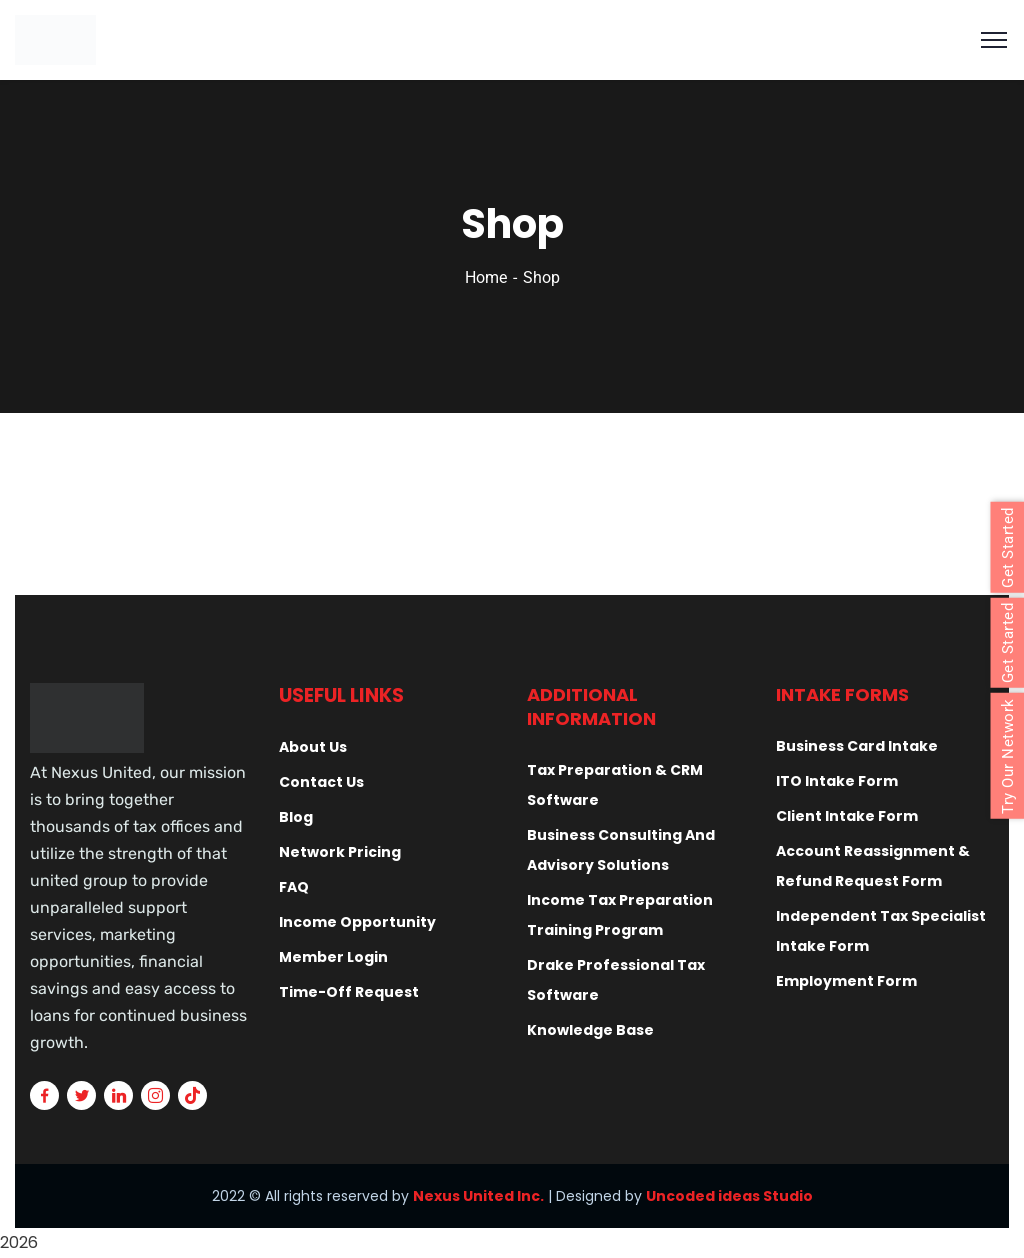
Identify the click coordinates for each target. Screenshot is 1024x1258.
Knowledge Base (590, 1030)
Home (486, 277)
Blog (296, 817)
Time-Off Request (349, 992)
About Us (313, 747)
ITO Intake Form (837, 781)
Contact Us (321, 782)
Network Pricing (340, 852)
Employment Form (846, 981)
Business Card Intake (857, 746)
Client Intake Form (847, 816)
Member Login (333, 957)
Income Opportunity (357, 922)
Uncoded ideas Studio (729, 1196)
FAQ (294, 887)
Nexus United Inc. (478, 1196)
